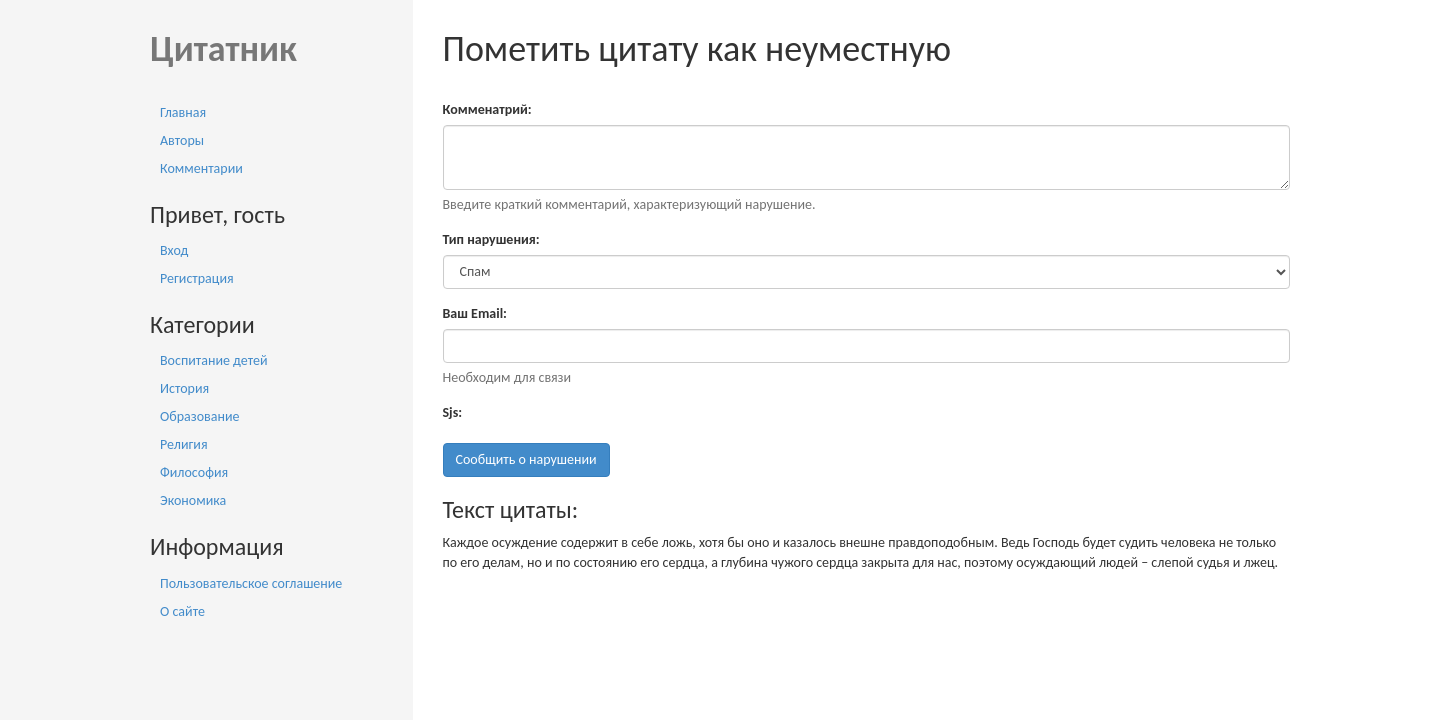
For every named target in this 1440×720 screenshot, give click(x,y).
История (184, 388)
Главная (183, 112)
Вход (174, 250)
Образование (200, 416)
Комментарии (201, 168)
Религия (184, 444)
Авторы (182, 140)
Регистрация (197, 278)
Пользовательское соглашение (251, 583)
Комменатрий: (487, 109)
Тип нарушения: (491, 239)
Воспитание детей (214, 360)
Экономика (193, 500)
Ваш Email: (475, 313)
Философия (194, 472)
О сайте (182, 611)
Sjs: (453, 412)
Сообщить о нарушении (526, 459)
